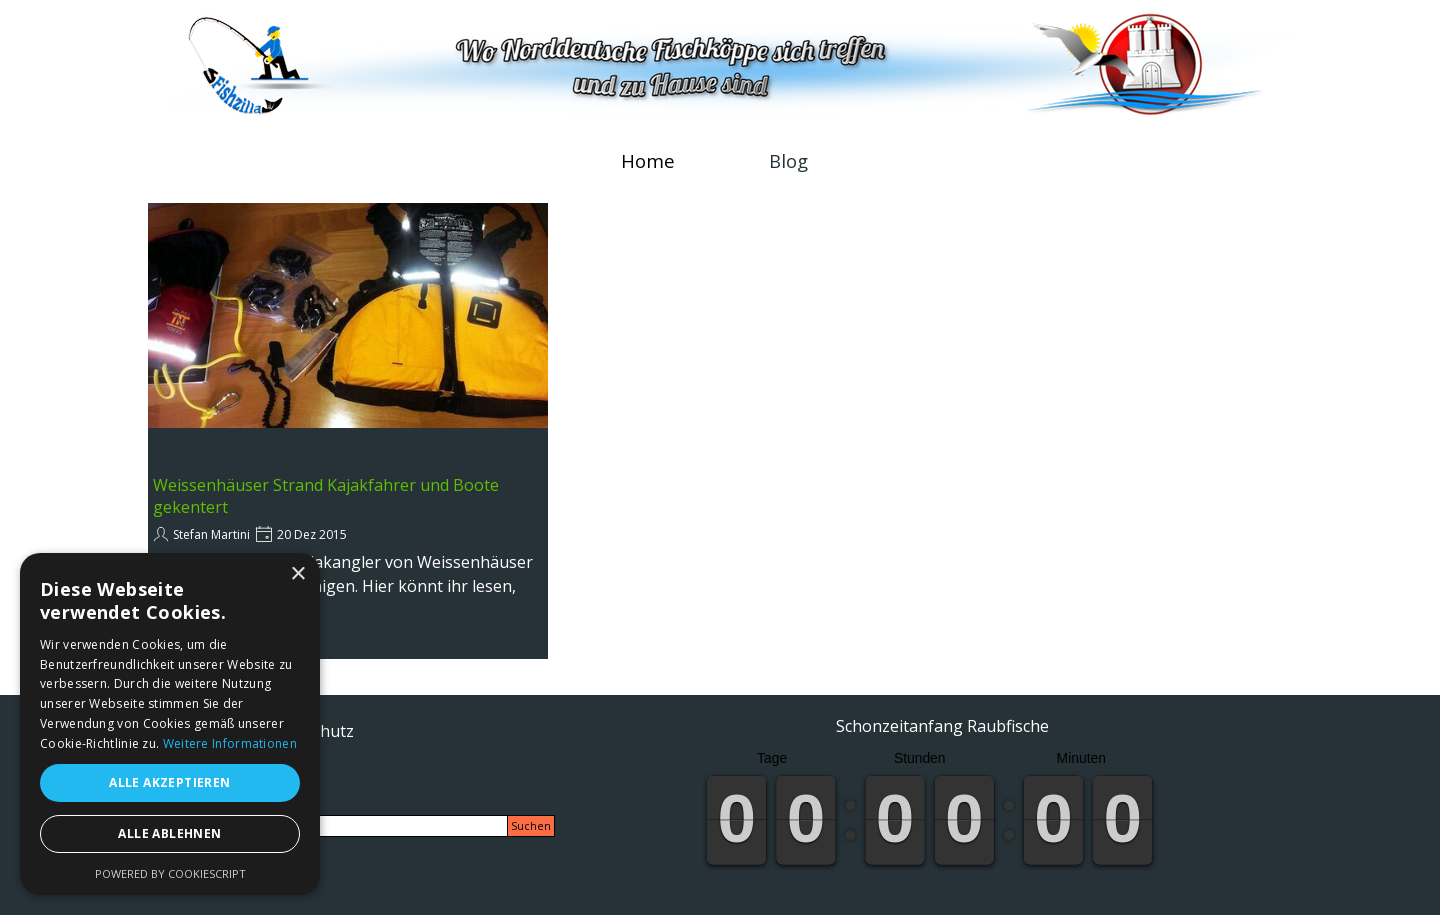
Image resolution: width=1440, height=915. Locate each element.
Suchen (531, 826)
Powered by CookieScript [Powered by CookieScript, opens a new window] (170, 873)
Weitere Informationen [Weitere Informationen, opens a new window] (230, 743)
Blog (788, 160)
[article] (348, 431)
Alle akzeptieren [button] (169, 782)
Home (648, 160)
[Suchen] (331, 826)
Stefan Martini (211, 534)
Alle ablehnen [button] (169, 833)
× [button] (297, 574)
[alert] (170, 724)
